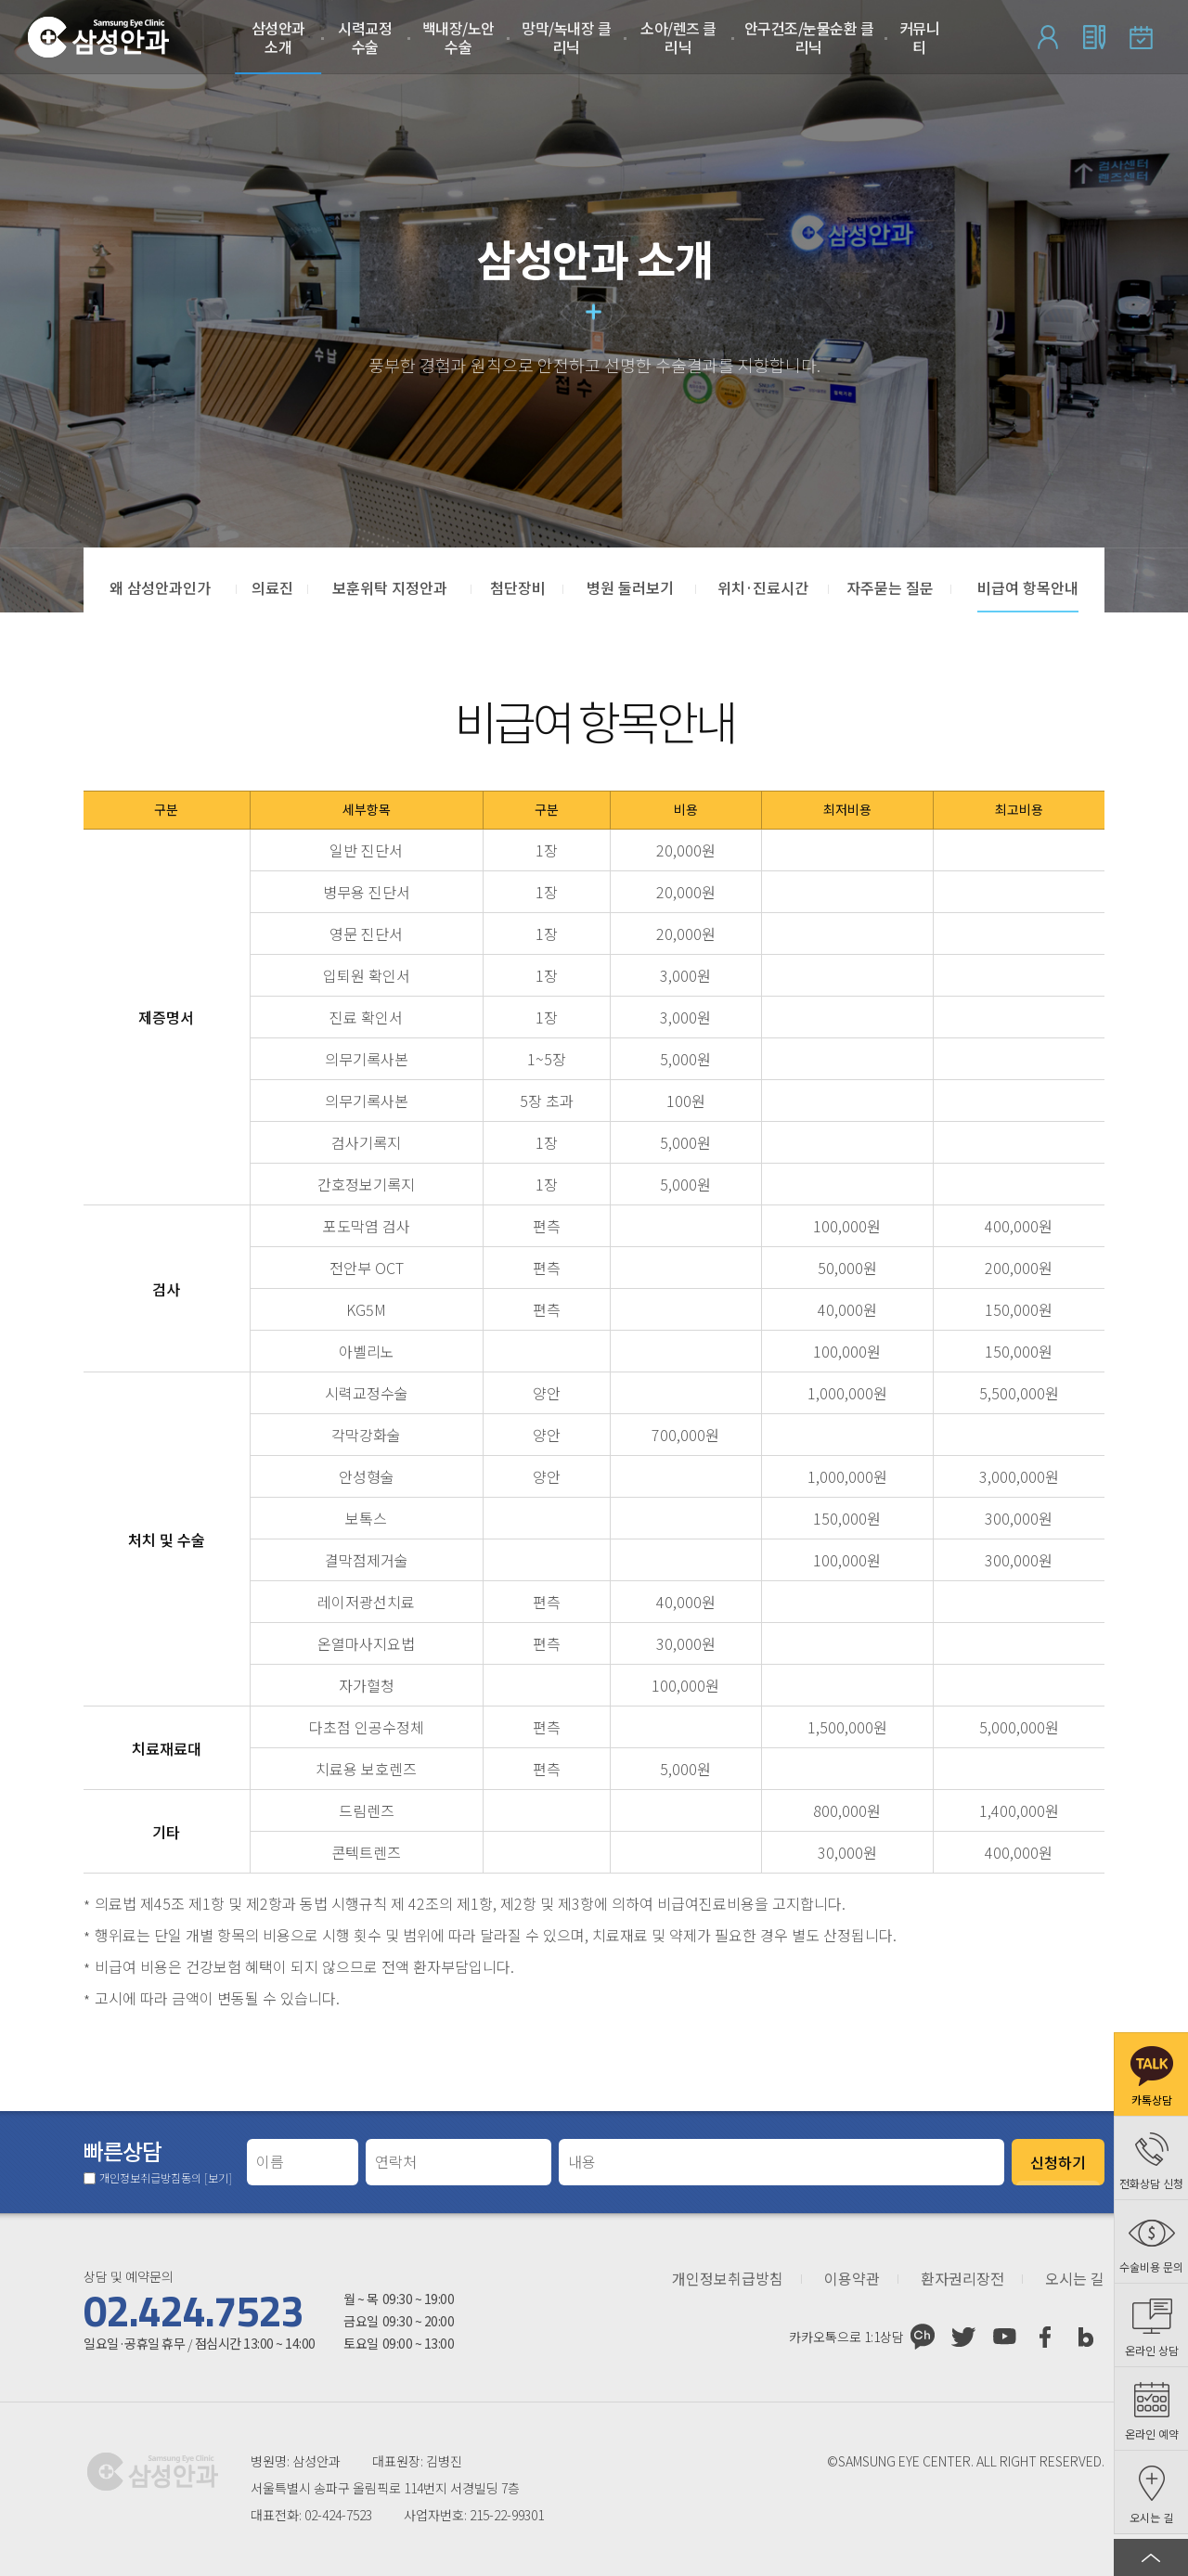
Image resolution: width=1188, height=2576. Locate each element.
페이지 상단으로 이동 (1151, 2557)
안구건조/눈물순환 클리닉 (809, 37)
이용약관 (852, 2279)
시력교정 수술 (365, 37)
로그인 (1048, 37)
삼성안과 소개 (278, 37)
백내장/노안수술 (458, 37)
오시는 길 (1074, 2279)
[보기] (218, 2177)
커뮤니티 (919, 37)
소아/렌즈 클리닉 (678, 37)
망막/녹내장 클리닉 (566, 37)
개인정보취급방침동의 (165, 2177)
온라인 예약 (1140, 37)
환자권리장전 (962, 2279)
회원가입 (1094, 37)
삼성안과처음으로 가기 (98, 37)
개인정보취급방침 (727, 2279)
